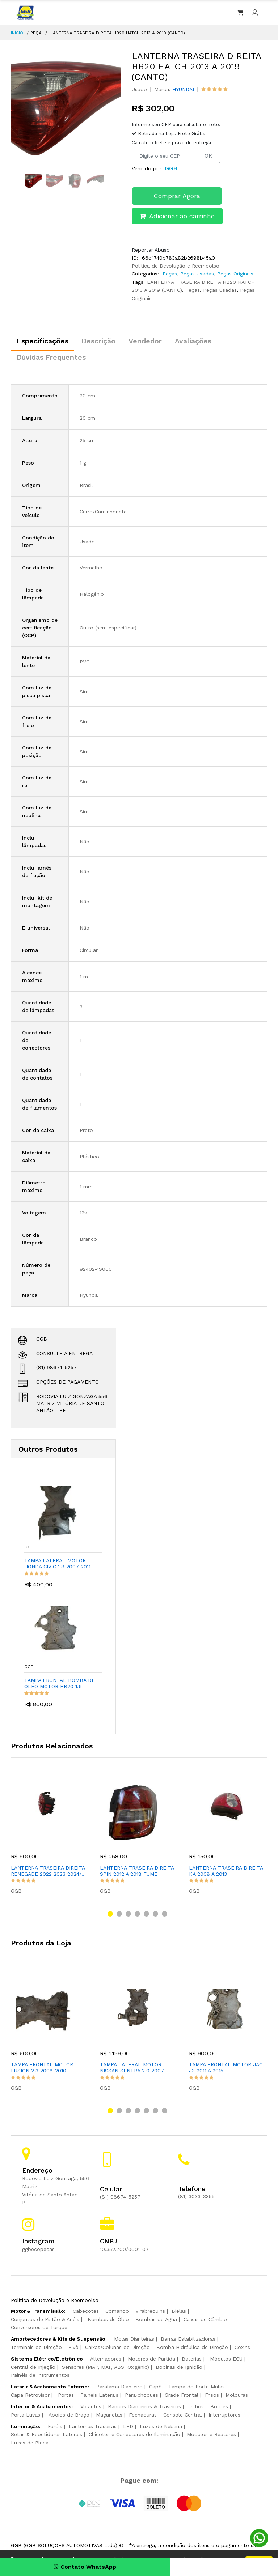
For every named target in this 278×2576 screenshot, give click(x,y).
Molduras (237, 2397)
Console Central (182, 2416)
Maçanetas (109, 2416)
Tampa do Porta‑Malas (196, 2389)
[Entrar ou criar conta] (255, 13)
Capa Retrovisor (30, 2397)
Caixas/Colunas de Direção (117, 2349)
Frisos (212, 2397)
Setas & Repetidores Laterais (46, 2436)
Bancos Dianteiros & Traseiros (144, 2408)
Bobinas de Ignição (179, 2369)
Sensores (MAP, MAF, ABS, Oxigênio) (105, 2369)
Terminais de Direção (36, 2349)
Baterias (192, 2361)
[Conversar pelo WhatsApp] (259, 2538)
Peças (170, 274)
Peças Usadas (196, 274)
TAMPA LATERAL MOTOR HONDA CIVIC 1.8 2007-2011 (59, 1566)
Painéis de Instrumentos (40, 2377)
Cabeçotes (86, 2313)
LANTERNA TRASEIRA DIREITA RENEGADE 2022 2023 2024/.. (48, 1873)
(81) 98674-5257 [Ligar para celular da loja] (120, 2199)
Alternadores (105, 2361)
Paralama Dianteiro (119, 2389)
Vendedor (154, 342)
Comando (117, 2313)
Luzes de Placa (30, 2444)
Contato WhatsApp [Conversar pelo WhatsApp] (69, 2566)
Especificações (44, 342)
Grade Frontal (181, 2397)
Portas (66, 2397)
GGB (30, 1549)
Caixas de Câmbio (205, 2321)
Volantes (90, 2408)
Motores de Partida (151, 2361)
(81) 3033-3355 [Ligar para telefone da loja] (196, 2198)
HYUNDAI (183, 89)
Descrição (104, 342)
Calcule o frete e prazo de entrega (171, 142)
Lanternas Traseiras (93, 2428)
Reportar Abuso (151, 250)
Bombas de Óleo (108, 2321)
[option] (66, 106)
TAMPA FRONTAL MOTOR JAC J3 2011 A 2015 (225, 2070)
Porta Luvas (25, 2416)
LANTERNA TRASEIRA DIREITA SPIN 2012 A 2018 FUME (137, 1873)
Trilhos (196, 2408)
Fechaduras (143, 2416)
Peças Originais (234, 274)
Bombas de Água (156, 2321)
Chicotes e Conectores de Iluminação (134, 2436)
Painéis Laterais (99, 2397)
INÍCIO (17, 32)
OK (208, 155)
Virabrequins (150, 2313)
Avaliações (205, 342)
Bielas (179, 2313)
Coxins (242, 2349)
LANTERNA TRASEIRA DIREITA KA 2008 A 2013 (226, 1873)
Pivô (73, 2349)
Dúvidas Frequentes (53, 360)
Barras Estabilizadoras (188, 2341)
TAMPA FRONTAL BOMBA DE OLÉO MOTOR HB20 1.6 (61, 1685)
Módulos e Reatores (211, 2436)
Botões (219, 2408)
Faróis (55, 2428)
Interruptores (224, 2416)
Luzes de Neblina (161, 2428)
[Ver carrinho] (240, 12)
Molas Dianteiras (134, 2341)
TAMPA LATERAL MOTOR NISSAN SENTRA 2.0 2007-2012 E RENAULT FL (133, 2070)
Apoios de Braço (69, 2416)
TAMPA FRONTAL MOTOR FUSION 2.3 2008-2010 (42, 2070)
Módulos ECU (226, 2361)
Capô (155, 2389)
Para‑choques (141, 2397)
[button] (110, 1915)
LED (128, 2428)
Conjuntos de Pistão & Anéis (45, 2321)
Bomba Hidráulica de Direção (192, 2349)
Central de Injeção (33, 2369)
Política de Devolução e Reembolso (175, 266)
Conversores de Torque (39, 2329)
